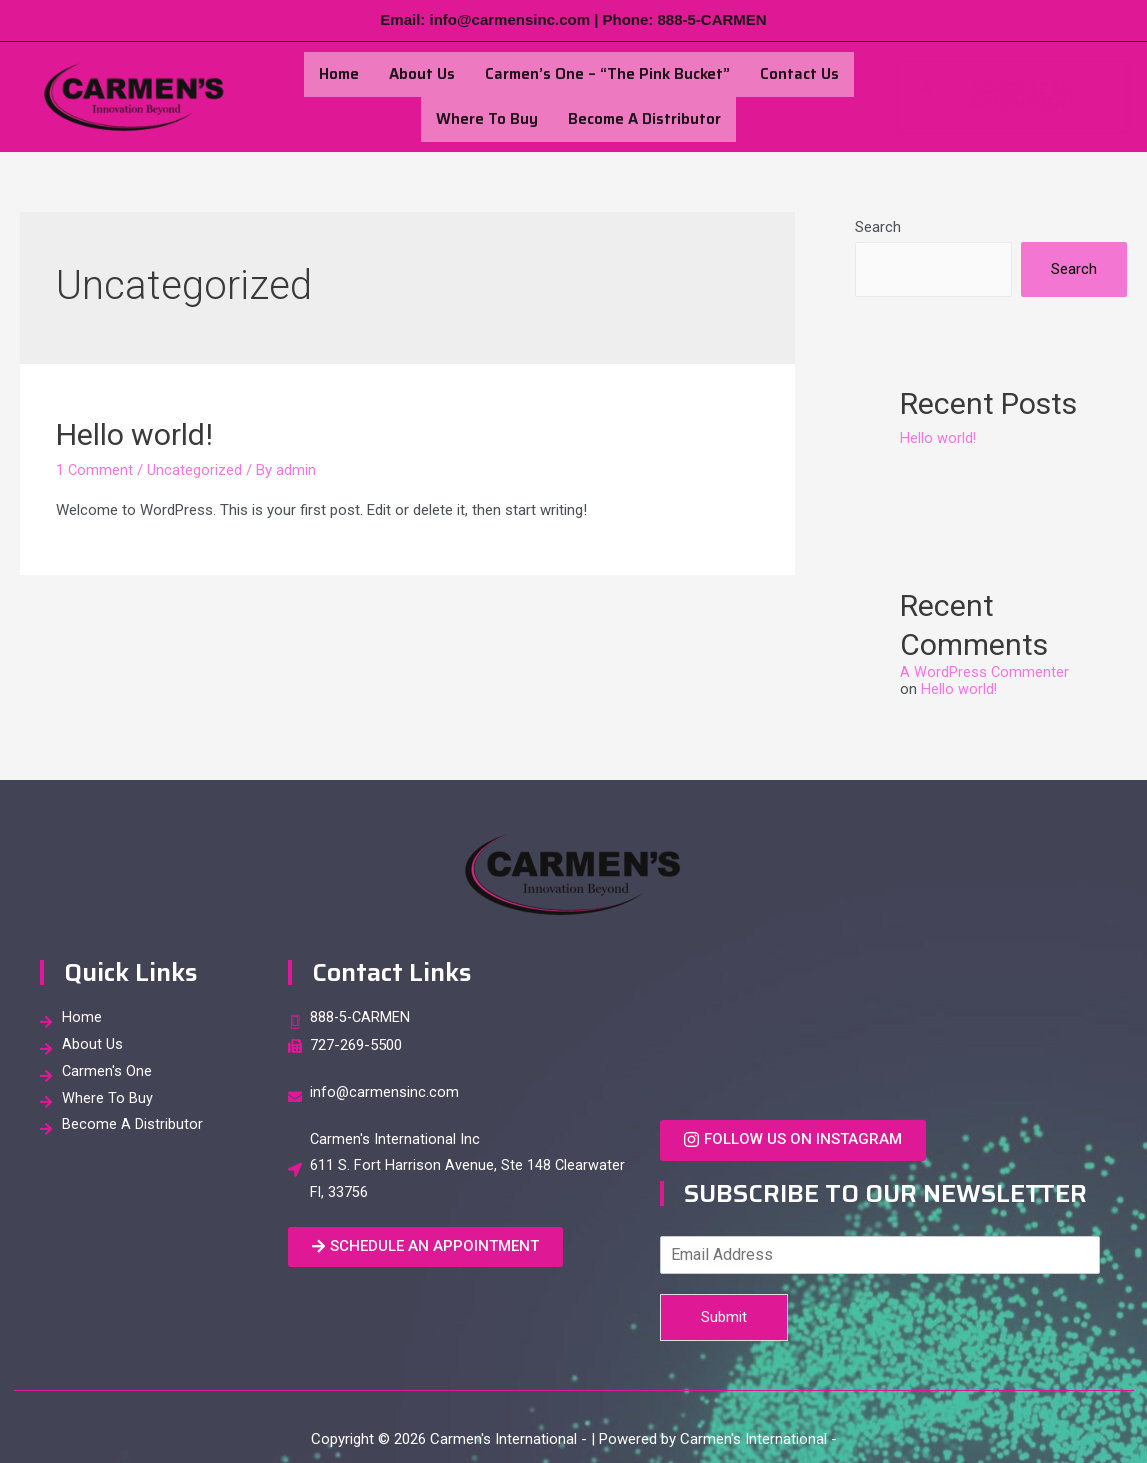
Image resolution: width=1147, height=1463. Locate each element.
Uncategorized (195, 470)
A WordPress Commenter (985, 672)
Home (339, 74)
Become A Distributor (644, 119)
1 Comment (95, 470)
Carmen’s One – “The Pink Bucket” (607, 74)
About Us (422, 74)
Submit (724, 1316)
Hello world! (134, 434)
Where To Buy (487, 119)
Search (878, 227)
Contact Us (799, 74)
